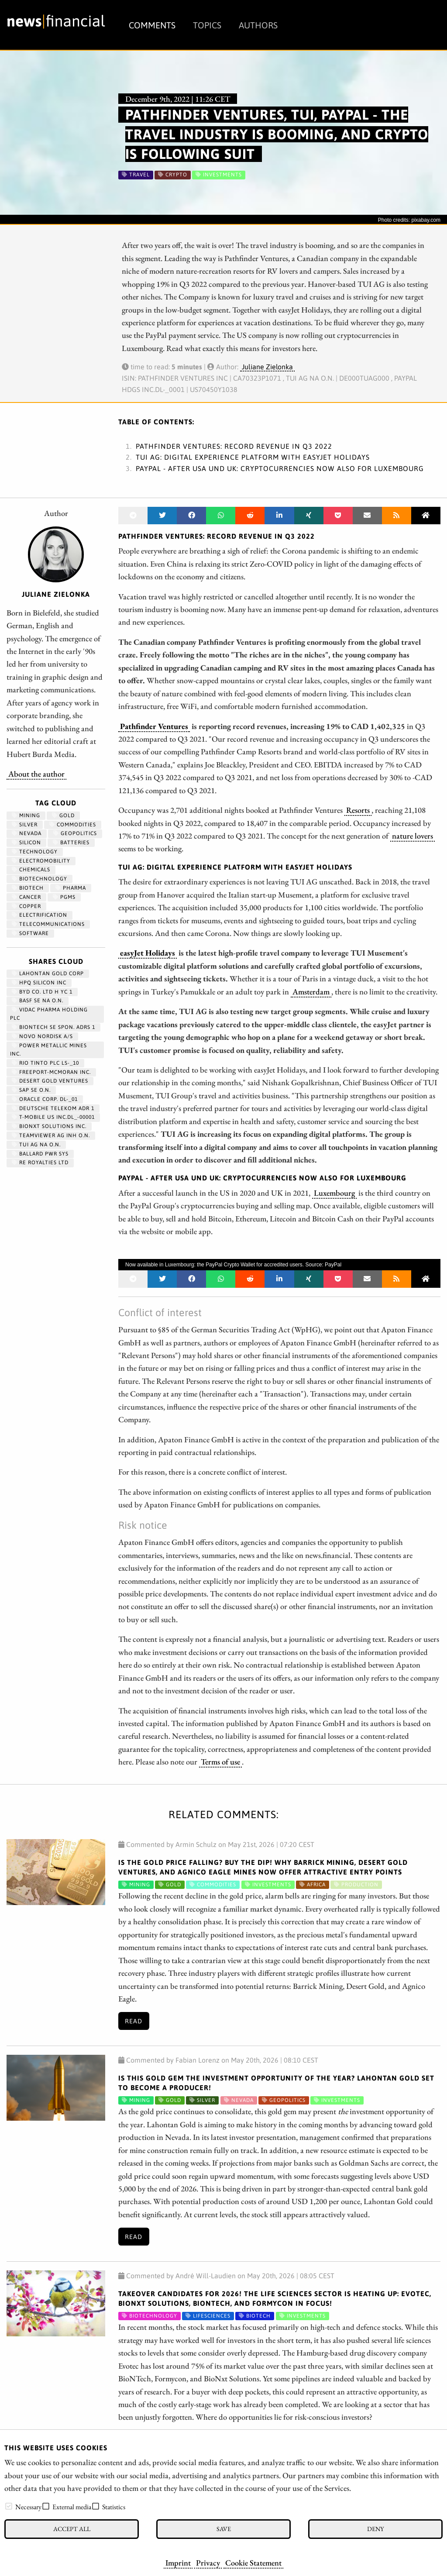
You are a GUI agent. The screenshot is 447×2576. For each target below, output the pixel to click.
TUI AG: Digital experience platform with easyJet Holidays (253, 457)
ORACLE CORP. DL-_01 (45, 1099)
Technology (35, 852)
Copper (26, 906)
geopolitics (75, 833)
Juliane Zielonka (267, 367)
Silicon (26, 842)
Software (30, 933)
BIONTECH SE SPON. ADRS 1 (53, 1027)
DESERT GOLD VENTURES (50, 1081)
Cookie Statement (253, 2562)
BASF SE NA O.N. (37, 1000)
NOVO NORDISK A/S (42, 1036)
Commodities (72, 825)
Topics (207, 25)
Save (224, 2528)
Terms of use (220, 1761)
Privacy (208, 2562)
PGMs (64, 897)
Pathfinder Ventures (154, 726)
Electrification (39, 915)
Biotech (28, 888)
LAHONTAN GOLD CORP (48, 973)
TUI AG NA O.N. (36, 1145)
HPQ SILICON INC (39, 983)
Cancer (26, 897)
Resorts (358, 810)
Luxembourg (334, 1192)
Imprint (178, 2562)
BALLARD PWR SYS (40, 1154)
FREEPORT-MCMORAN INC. (51, 1072)
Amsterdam (311, 991)
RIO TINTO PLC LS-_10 (45, 1063)
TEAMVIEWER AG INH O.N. (51, 1135)
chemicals (31, 870)
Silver (25, 825)
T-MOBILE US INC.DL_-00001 (53, 1117)
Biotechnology (39, 879)
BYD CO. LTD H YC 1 (42, 992)
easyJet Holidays (147, 952)
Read (133, 2021)
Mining (26, 815)
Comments (152, 25)
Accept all (71, 2528)
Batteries (71, 842)
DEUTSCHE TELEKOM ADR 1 (53, 1108)
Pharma (70, 888)
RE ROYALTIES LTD (40, 1162)
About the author (36, 773)
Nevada (26, 833)
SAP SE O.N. (31, 1090)
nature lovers (412, 835)
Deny (375, 2528)
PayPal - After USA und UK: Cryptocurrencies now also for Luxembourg (280, 468)
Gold (63, 815)
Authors (258, 25)
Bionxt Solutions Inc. (49, 1126)
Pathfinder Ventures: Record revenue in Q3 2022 (234, 446)
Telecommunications (48, 924)
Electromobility (41, 861)
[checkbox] (8, 2506)
